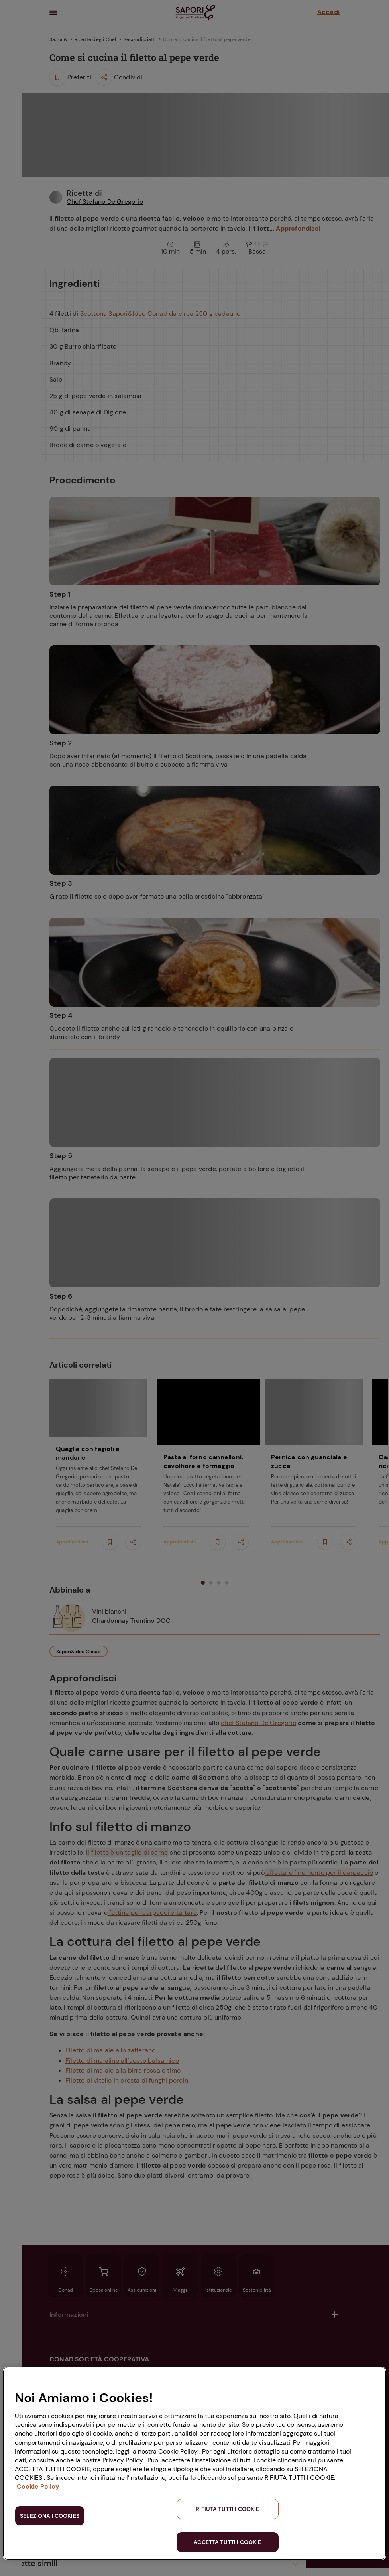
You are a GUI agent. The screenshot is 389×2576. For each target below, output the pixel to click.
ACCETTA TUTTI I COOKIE (227, 2542)
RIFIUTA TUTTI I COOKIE (227, 2509)
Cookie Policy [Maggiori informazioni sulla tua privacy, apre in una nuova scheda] (38, 2486)
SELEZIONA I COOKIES (49, 2515)
